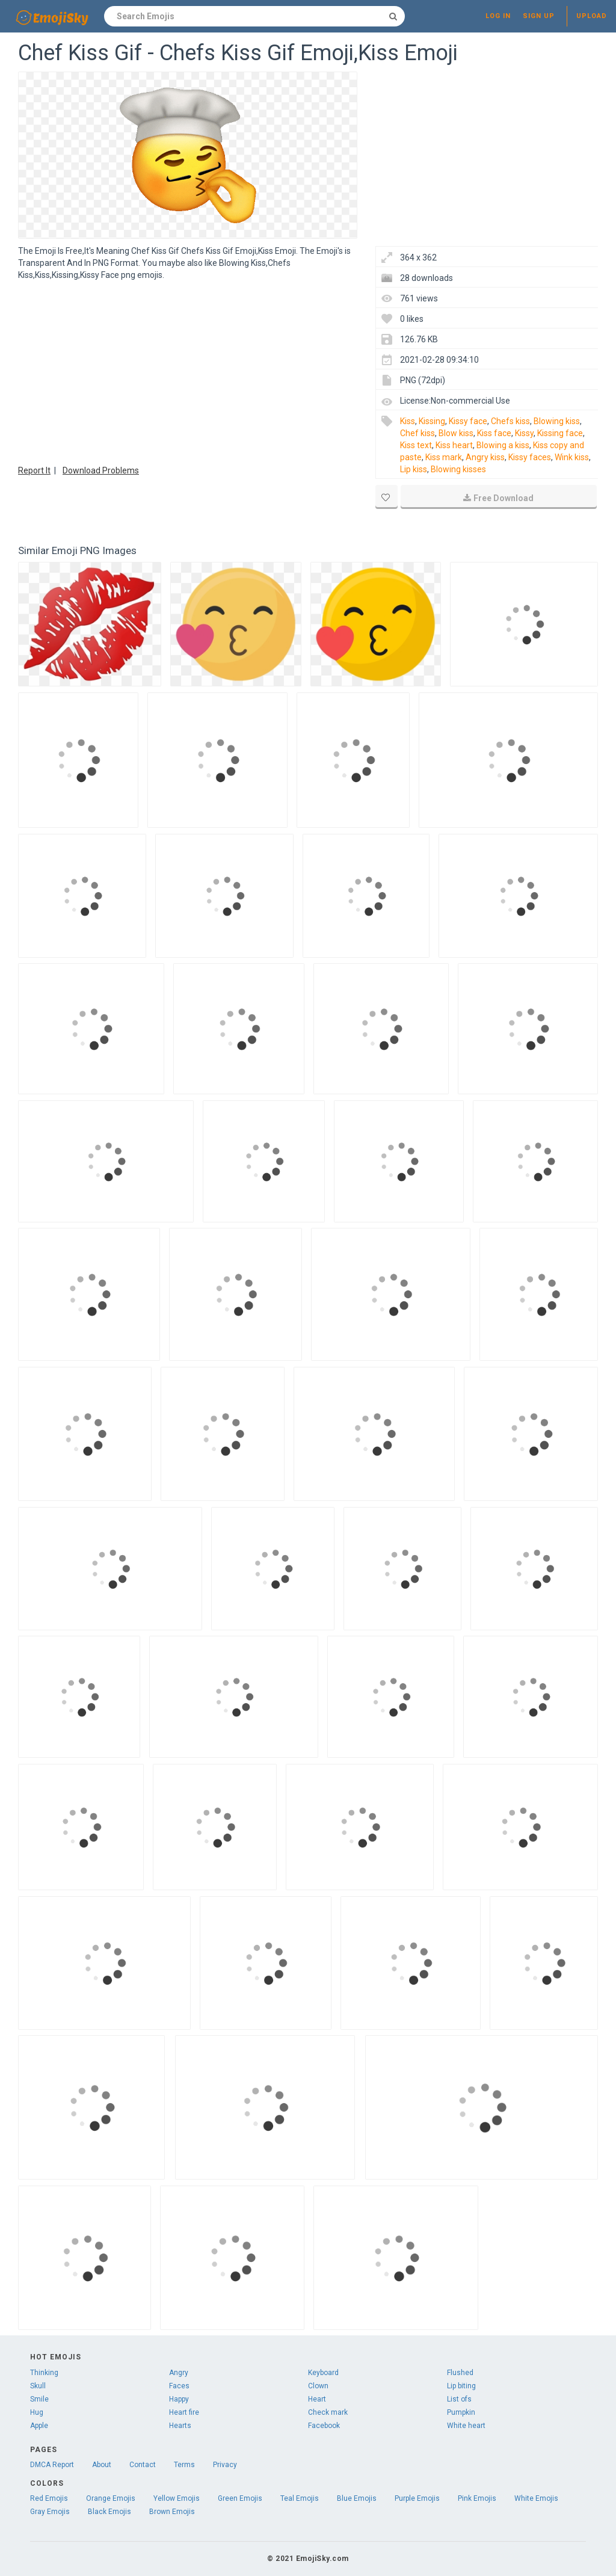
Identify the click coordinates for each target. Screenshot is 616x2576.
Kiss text (416, 445)
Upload (591, 16)
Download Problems (101, 470)
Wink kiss (572, 457)
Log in (498, 16)
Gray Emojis (50, 2511)
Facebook (324, 2425)
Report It (34, 470)
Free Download (498, 498)
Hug (36, 2412)
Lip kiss (413, 469)
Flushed (460, 2372)
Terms (184, 2464)
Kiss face (494, 433)
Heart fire (184, 2412)
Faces (179, 2386)
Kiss (407, 421)
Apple (39, 2425)
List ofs (459, 2399)
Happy (179, 2399)
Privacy (225, 2464)
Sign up (539, 16)
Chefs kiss (510, 421)
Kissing (432, 421)
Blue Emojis (357, 2498)
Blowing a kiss (502, 445)
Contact (142, 2464)
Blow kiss (456, 433)
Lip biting (461, 2386)
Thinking (44, 2372)
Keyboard (323, 2372)
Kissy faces (529, 457)
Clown (318, 2386)
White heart (466, 2425)
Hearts (180, 2425)
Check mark (328, 2412)
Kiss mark (443, 457)
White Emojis (536, 2498)
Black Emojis (109, 2511)
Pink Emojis (477, 2498)
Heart (317, 2399)
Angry (178, 2372)
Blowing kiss (557, 421)
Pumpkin (461, 2412)
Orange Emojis (110, 2498)
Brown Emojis (172, 2511)
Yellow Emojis (176, 2498)
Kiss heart (454, 445)
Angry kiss (485, 457)
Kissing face (560, 433)
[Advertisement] (187, 371)
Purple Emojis (417, 2498)
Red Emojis (49, 2498)
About (101, 2464)
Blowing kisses (458, 469)
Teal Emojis (299, 2498)
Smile (39, 2399)
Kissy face (468, 421)
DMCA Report (52, 2464)
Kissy (524, 433)
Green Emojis (240, 2498)
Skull (38, 2386)
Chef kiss (417, 433)
